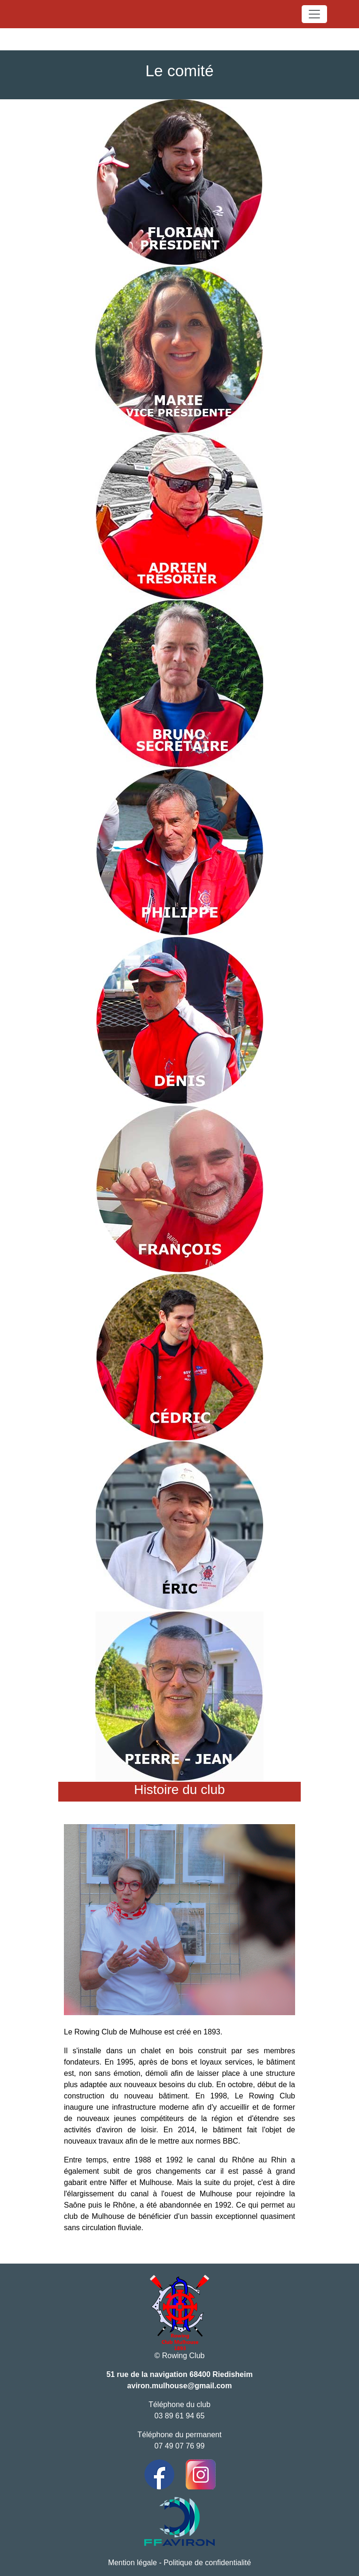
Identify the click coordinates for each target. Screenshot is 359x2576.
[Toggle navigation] (314, 14)
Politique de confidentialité (207, 2563)
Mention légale (132, 2563)
